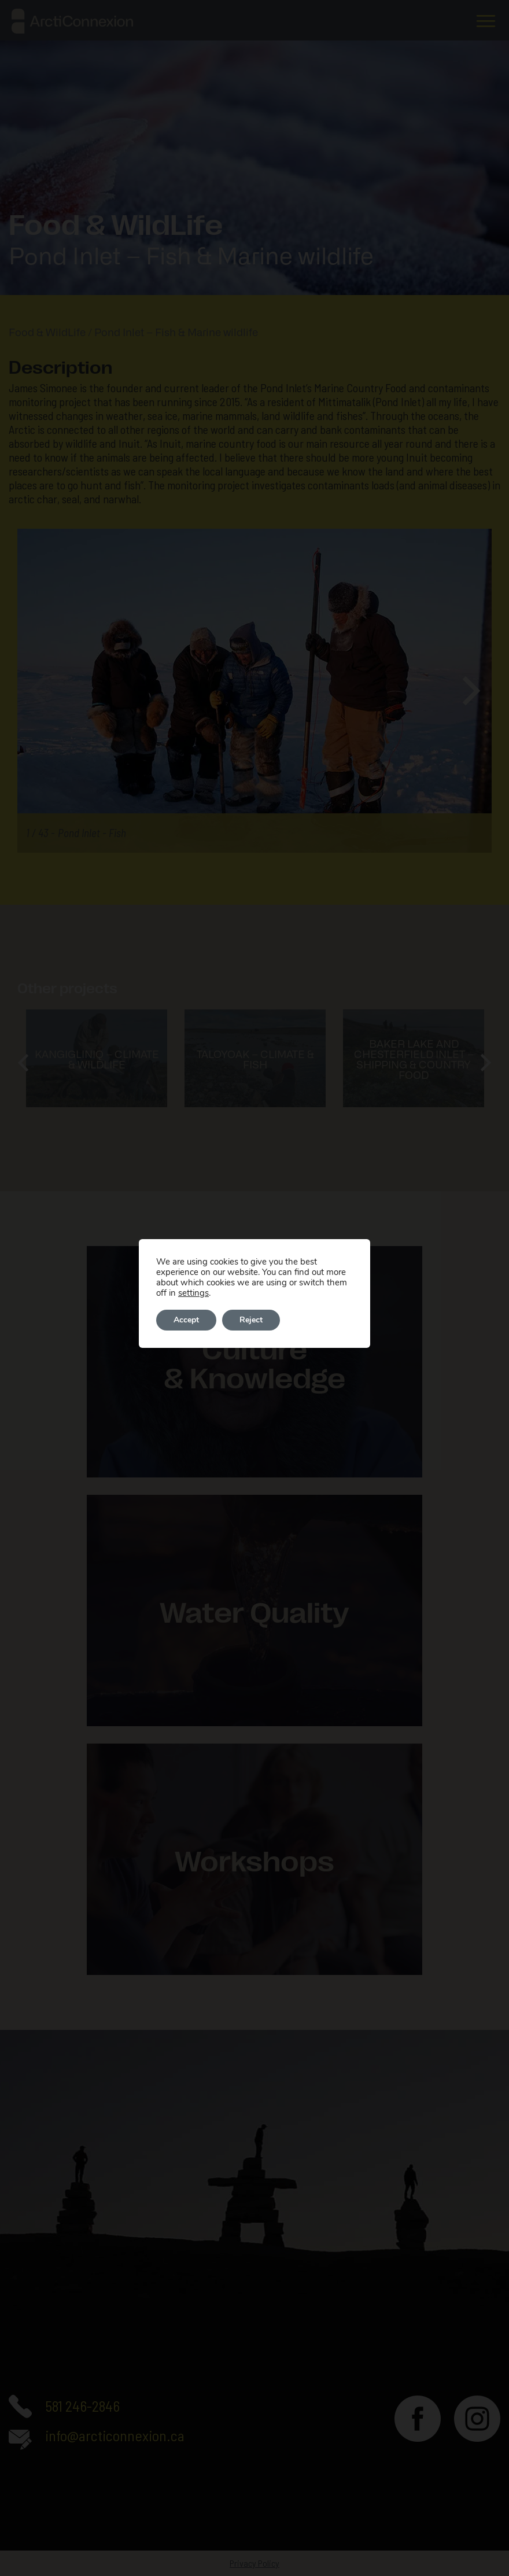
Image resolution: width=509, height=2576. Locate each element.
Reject (251, 1319)
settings (193, 1293)
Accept (186, 1319)
